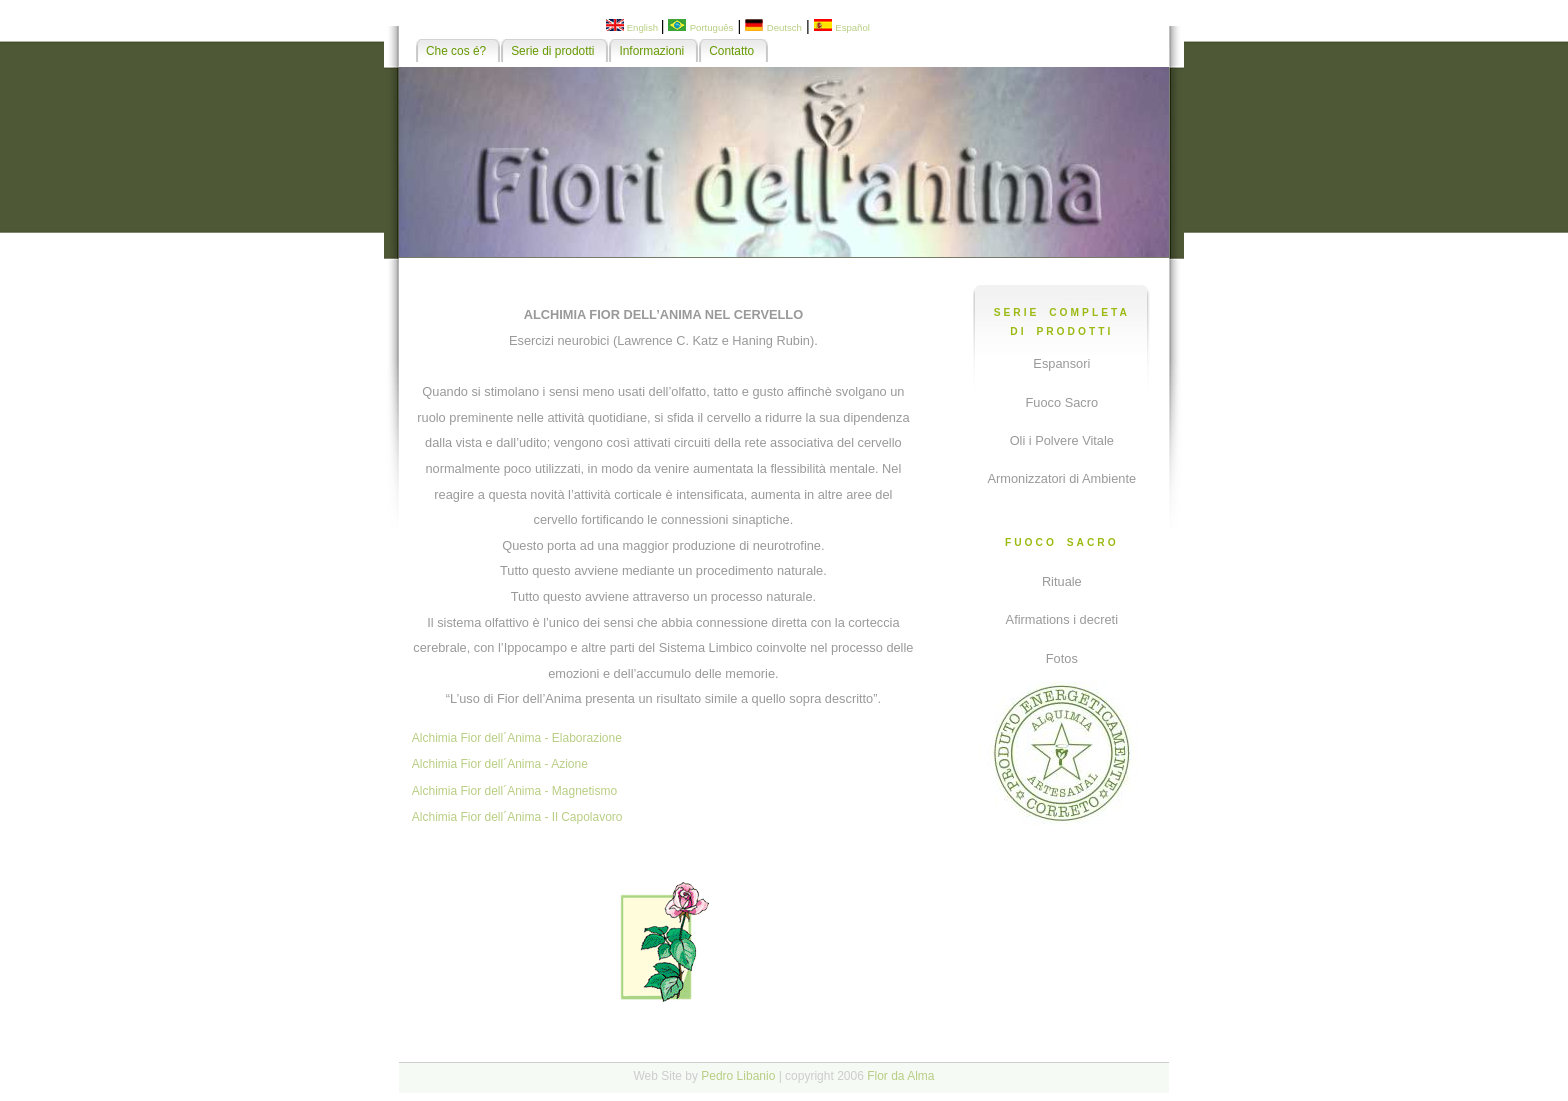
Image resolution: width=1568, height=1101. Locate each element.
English (642, 27)
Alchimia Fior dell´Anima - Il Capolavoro (517, 817)
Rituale (1062, 581)
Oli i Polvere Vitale (1062, 440)
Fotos (1062, 658)
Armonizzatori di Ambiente (1061, 478)
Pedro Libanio (738, 1076)
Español (852, 27)
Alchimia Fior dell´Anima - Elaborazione (517, 738)
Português (712, 27)
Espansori (1061, 363)
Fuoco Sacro (1062, 402)
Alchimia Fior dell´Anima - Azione (500, 764)
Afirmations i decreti (1062, 619)
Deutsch (784, 27)
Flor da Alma (900, 1076)
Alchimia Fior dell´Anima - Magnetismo (514, 791)
